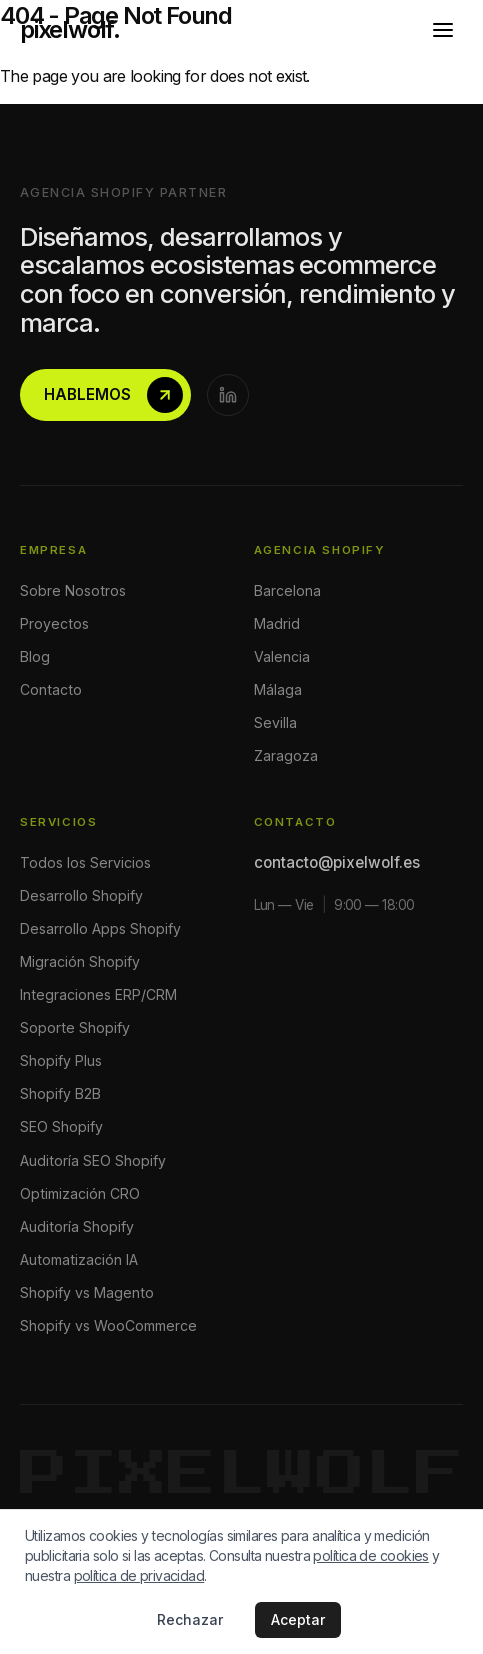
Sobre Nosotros (73, 590)
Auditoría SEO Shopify (93, 1160)
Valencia (282, 656)
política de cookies (370, 1555)
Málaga (278, 689)
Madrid (277, 623)
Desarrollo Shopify (81, 895)
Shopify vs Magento (87, 1292)
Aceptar (298, 1619)
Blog (35, 656)
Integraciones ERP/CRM (98, 994)
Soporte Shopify (75, 1027)
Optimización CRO (80, 1193)
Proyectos (54, 623)
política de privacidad (139, 1575)
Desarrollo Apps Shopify (100, 928)
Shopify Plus (61, 1060)
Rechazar (190, 1619)
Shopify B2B (60, 1093)
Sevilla (275, 722)
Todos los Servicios (85, 862)
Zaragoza (286, 755)
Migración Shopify (80, 961)
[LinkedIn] (228, 395)
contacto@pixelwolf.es (337, 862)
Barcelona (287, 590)
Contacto (51, 689)
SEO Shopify (61, 1126)
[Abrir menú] (443, 30)
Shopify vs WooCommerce (108, 1325)
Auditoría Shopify (77, 1226)
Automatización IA (79, 1259)
